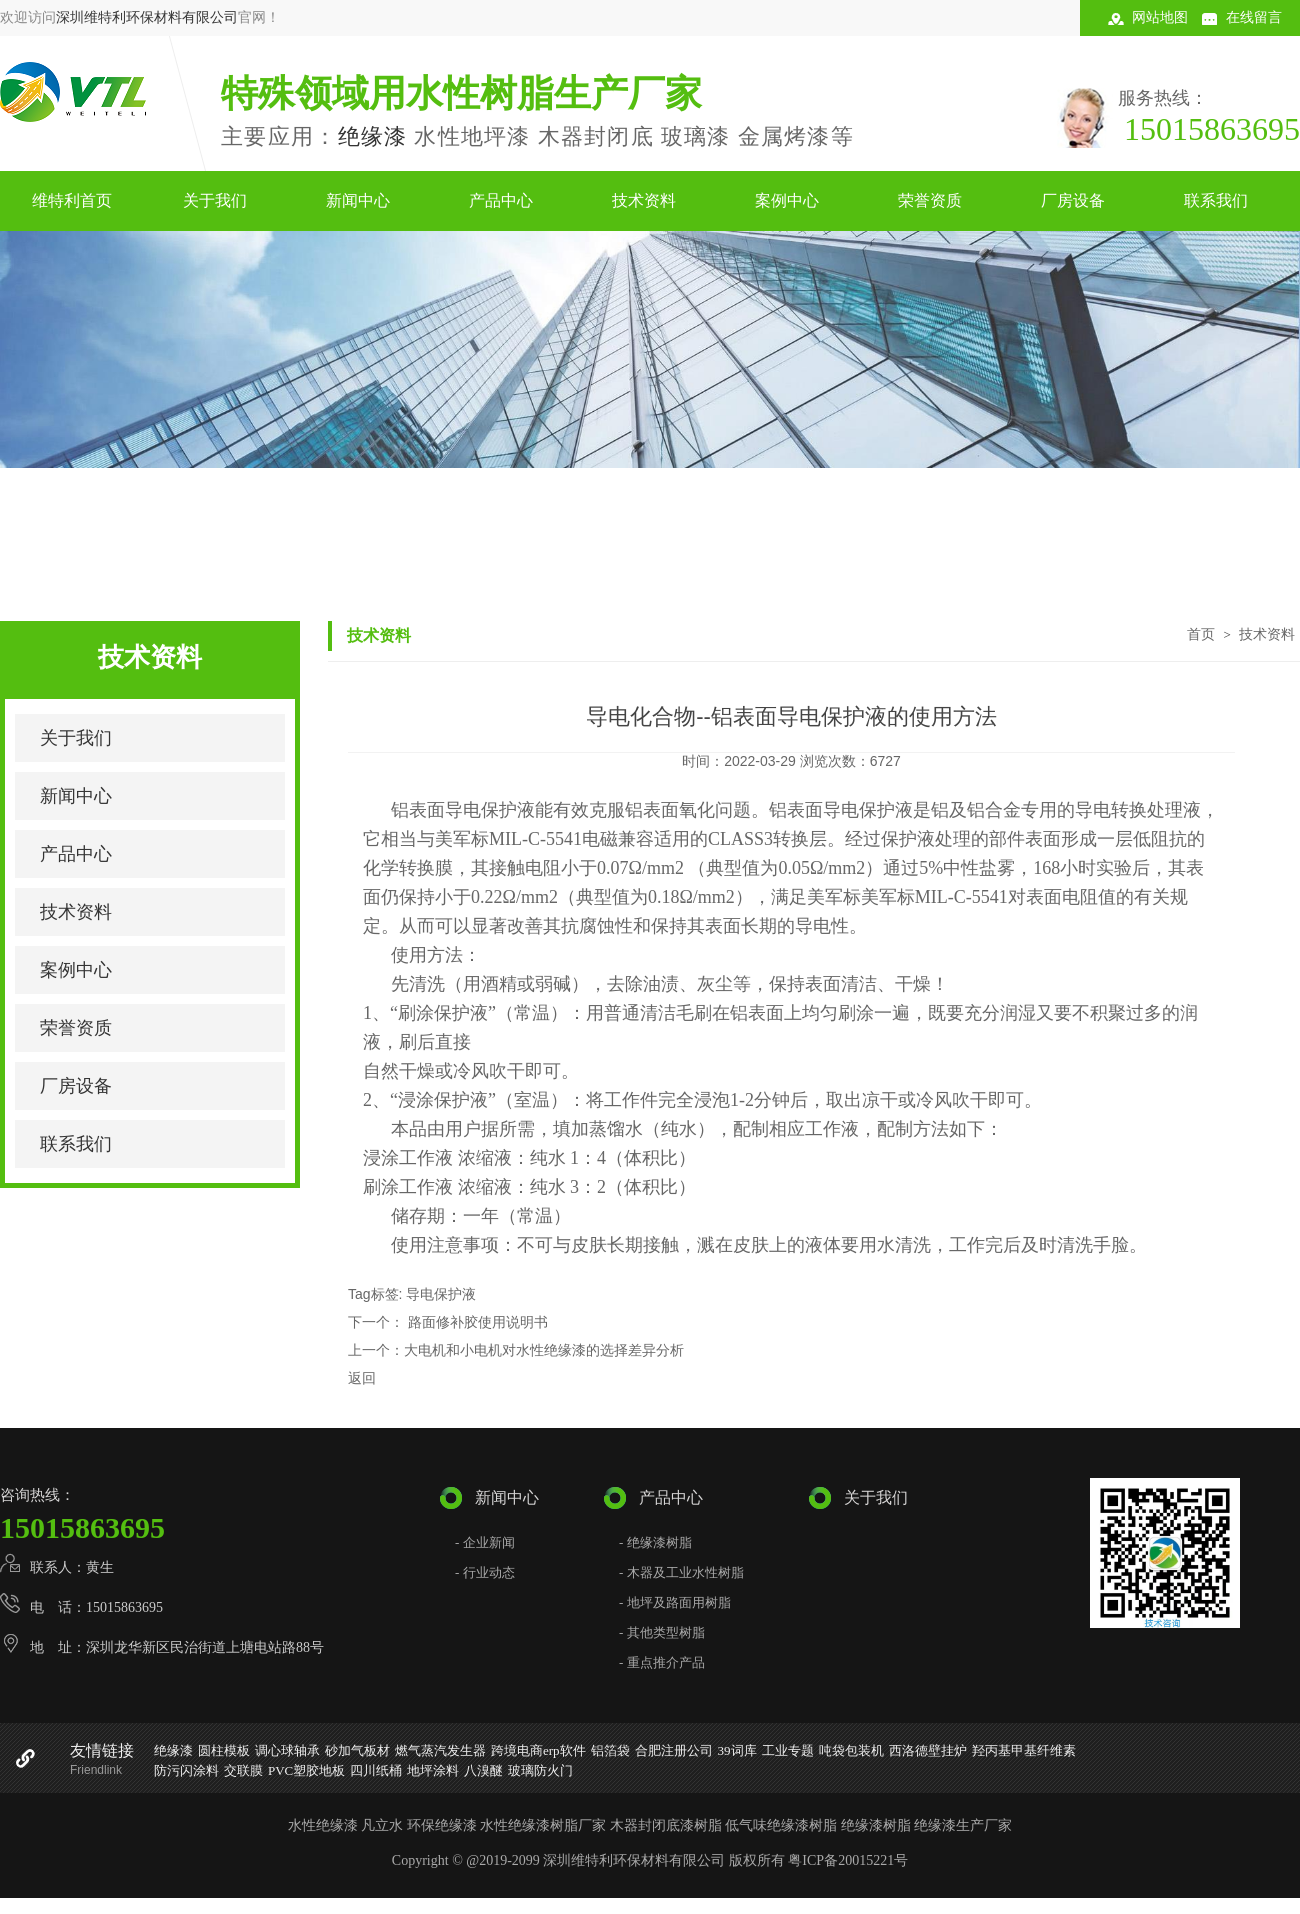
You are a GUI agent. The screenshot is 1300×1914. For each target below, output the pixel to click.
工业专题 (788, 1750)
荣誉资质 (930, 200)
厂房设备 (1073, 200)
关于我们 (215, 200)
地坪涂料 (433, 1770)
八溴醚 (483, 1770)
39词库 (737, 1750)
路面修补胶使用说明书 (476, 1322)
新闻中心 (358, 200)
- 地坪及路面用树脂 (675, 1602)
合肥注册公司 (674, 1750)
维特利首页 (72, 200)
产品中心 (501, 200)
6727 (885, 761)
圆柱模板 (224, 1750)
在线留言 (1254, 17)
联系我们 (1216, 200)
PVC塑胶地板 (306, 1770)
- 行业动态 (485, 1572)
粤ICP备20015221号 (848, 1860)
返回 (362, 1378)
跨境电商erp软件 (538, 1750)
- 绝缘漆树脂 (655, 1542)
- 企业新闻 (485, 1542)
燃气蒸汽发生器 (440, 1750)
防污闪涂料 (186, 1770)
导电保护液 (441, 1294)
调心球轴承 (287, 1750)
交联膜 (243, 1770)
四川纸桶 (376, 1770)
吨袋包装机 (851, 1750)
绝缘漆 (373, 136)
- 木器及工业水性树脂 (681, 1572)
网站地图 (1160, 17)
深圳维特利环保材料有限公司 (147, 17)
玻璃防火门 (540, 1770)
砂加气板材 (357, 1750)
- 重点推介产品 (662, 1662)
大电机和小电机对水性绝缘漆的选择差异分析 (544, 1350)
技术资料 (644, 200)
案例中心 (787, 200)
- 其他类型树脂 (662, 1632)
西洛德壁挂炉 (928, 1750)
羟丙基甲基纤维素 (1024, 1750)
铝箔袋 (610, 1750)
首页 (1201, 634)
